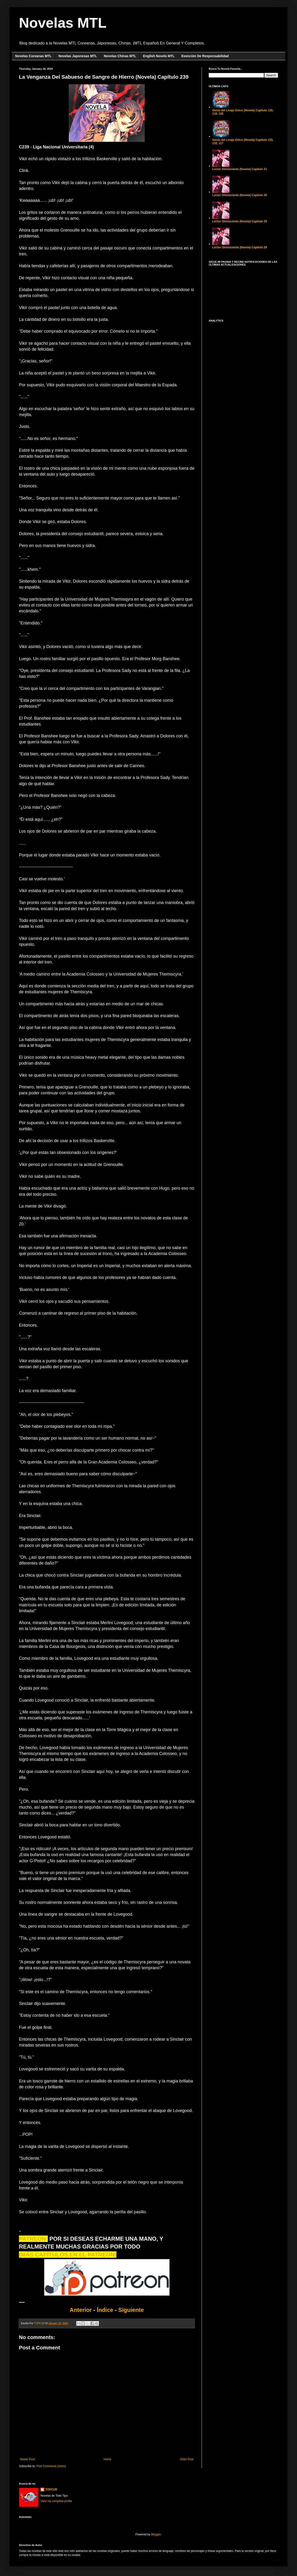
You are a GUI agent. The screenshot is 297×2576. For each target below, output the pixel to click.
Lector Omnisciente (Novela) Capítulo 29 (239, 221)
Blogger (156, 2534)
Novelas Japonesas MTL (77, 56)
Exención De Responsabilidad (205, 56)
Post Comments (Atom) (51, 2466)
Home (107, 2459)
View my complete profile (56, 2501)
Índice (105, 2310)
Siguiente (131, 2310)
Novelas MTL (62, 23)
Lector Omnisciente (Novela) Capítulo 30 (239, 195)
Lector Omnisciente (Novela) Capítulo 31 (239, 169)
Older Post (186, 2459)
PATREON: (33, 2239)
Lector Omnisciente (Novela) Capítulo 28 (239, 247)
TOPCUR (51, 2489)
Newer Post (27, 2459)
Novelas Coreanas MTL (33, 56)
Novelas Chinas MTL (120, 56)
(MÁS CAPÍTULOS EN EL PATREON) (67, 2254)
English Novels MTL (159, 56)
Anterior (81, 2310)
